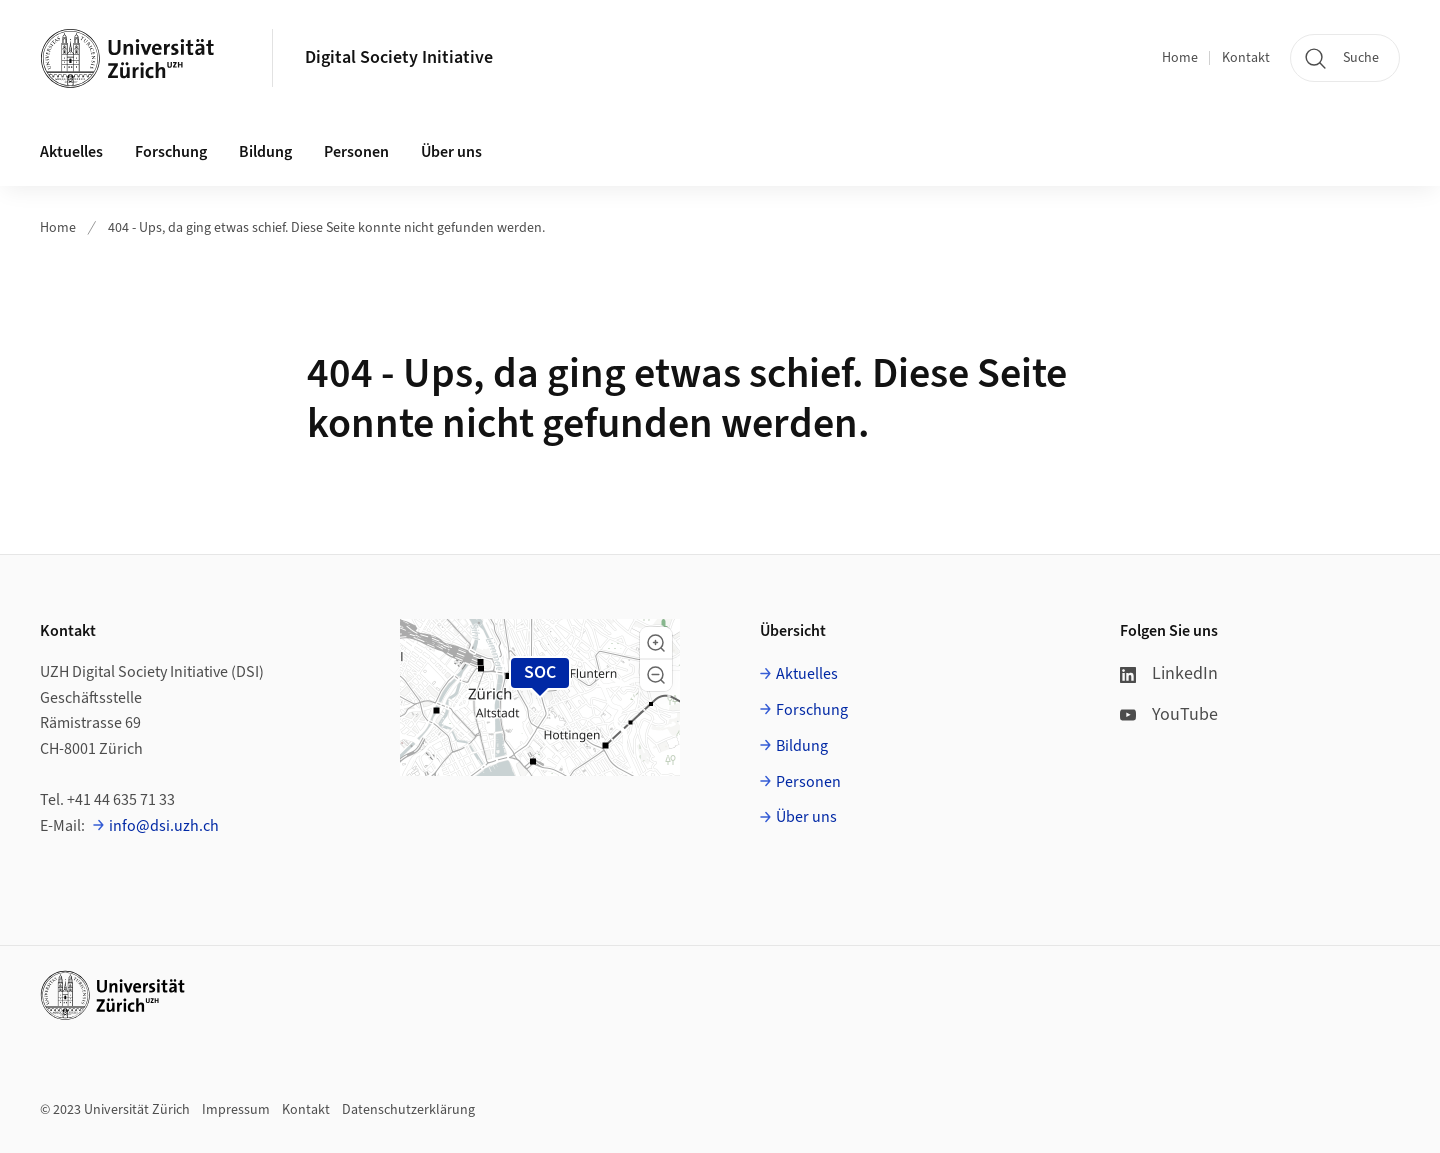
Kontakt (1246, 58)
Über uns (806, 817)
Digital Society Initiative (399, 57)
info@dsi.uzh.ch (164, 826)
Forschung (812, 710)
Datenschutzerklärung (408, 1110)
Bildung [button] (265, 152)
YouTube (1169, 714)
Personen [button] (356, 152)
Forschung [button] (171, 152)
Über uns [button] (451, 152)
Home (1180, 58)
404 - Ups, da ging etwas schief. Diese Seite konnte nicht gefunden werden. (326, 228)
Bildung (802, 746)
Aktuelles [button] (71, 152)
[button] (656, 643)
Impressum (236, 1110)
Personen (808, 782)
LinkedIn (1169, 673)
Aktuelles (807, 674)
